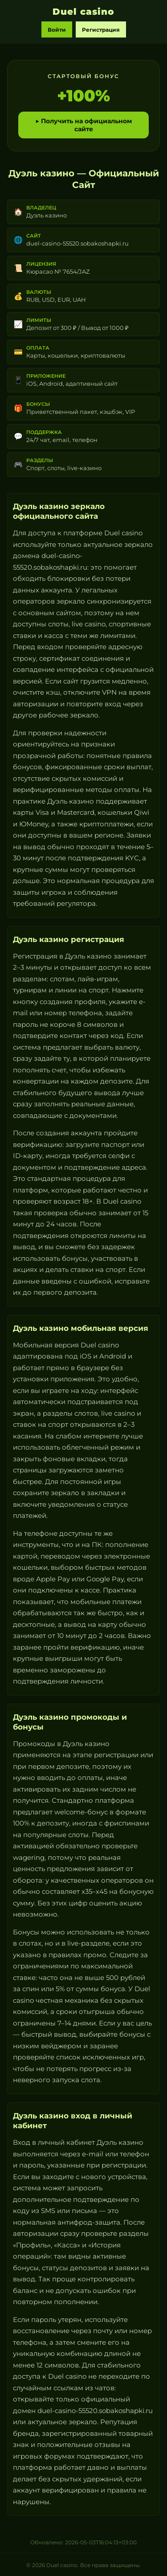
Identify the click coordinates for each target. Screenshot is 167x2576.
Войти (57, 29)
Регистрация (101, 29)
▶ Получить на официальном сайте (83, 125)
